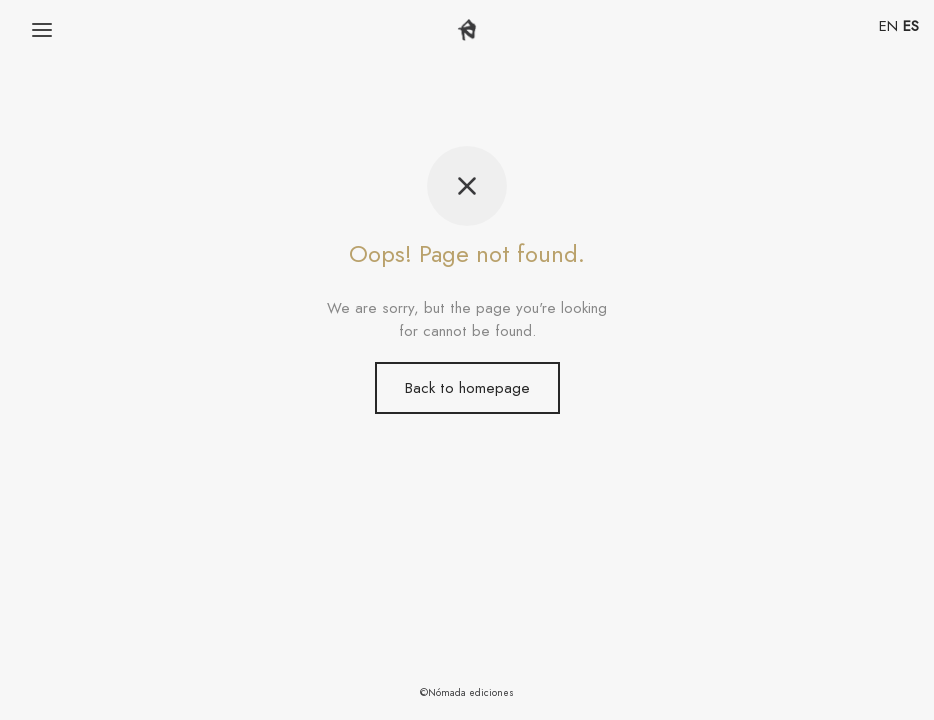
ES (911, 26)
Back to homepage (467, 388)
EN (888, 26)
